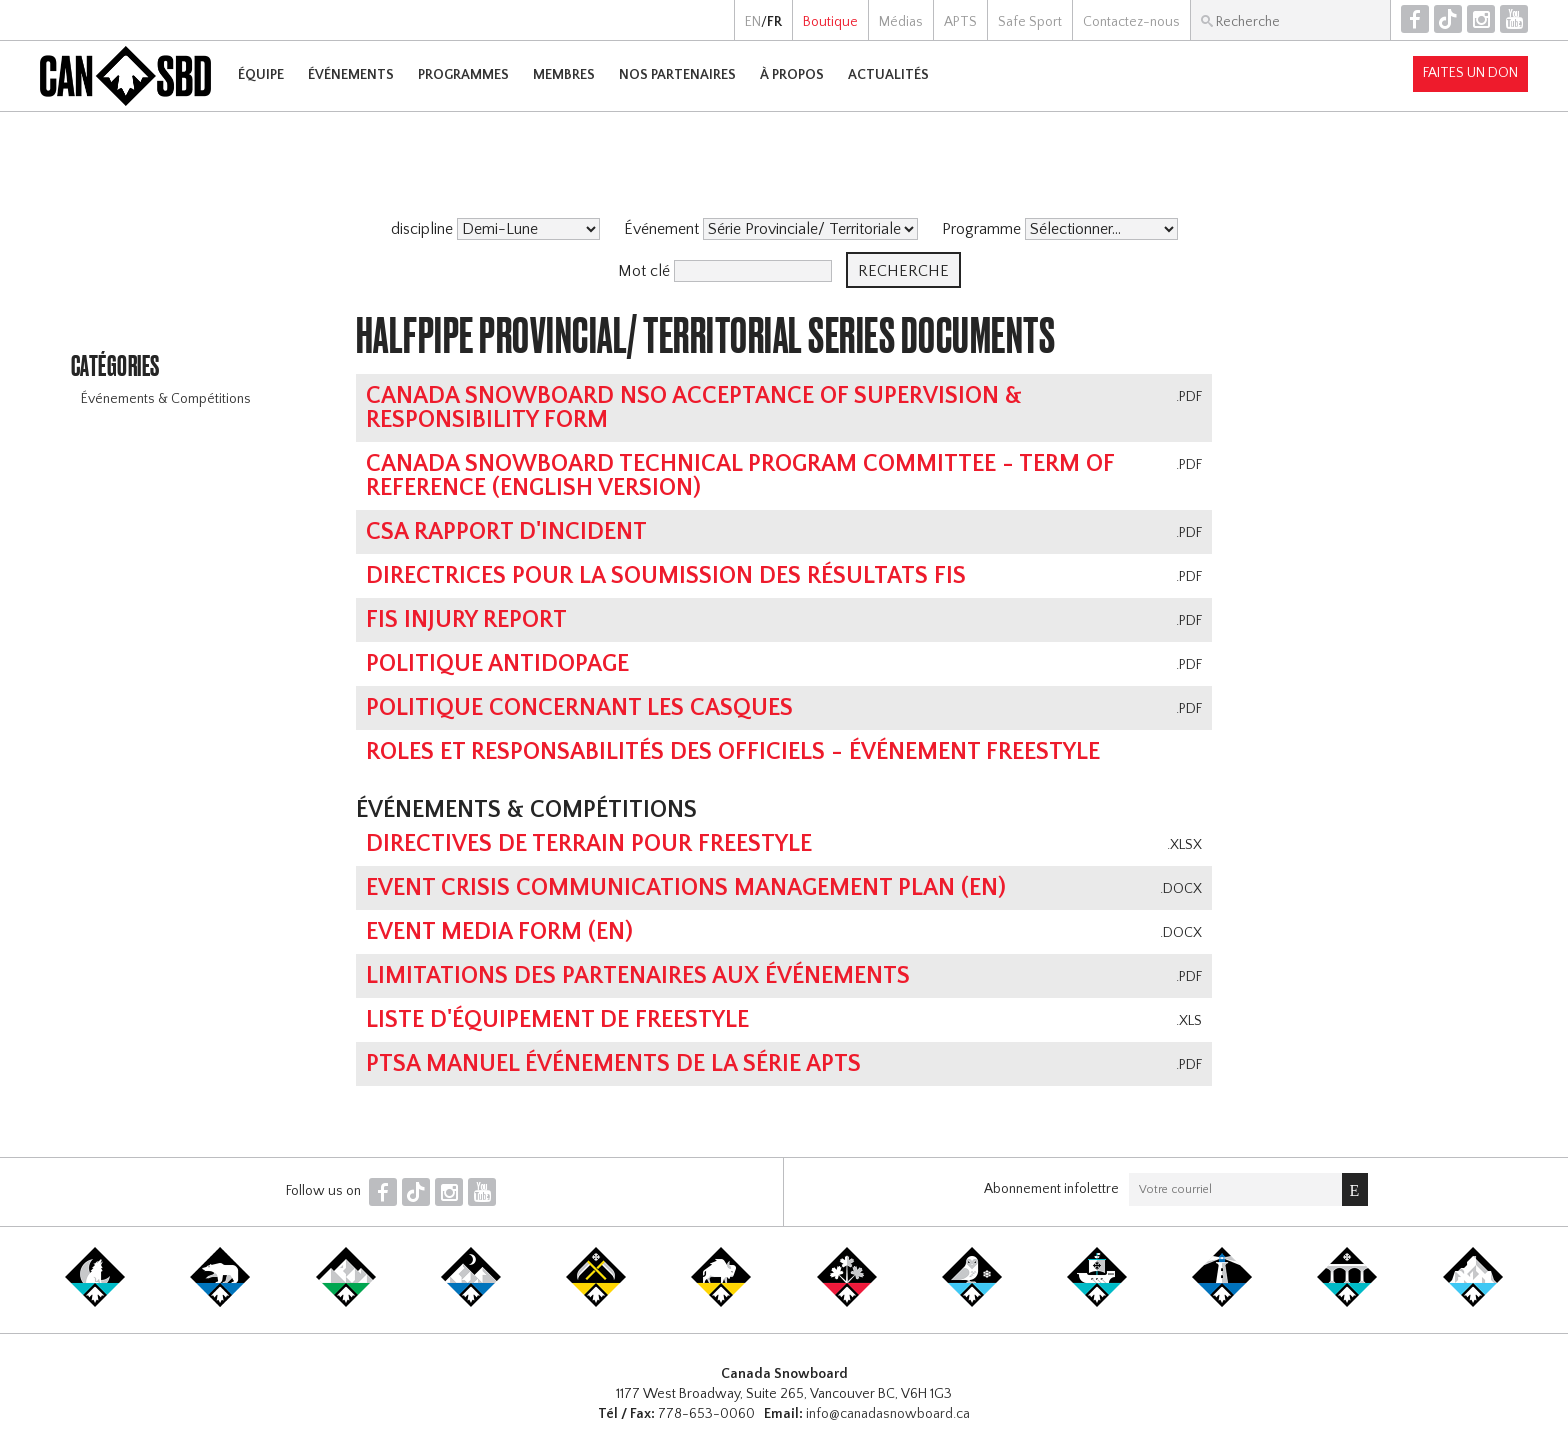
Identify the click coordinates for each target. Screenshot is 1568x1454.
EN (753, 22)
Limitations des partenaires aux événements (638, 976)
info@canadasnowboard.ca (888, 1414)
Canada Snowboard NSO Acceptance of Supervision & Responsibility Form (694, 408)
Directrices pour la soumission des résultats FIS (666, 576)
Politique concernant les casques (579, 708)
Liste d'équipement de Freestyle (557, 1020)
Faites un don (1470, 73)
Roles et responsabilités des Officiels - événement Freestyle (733, 752)
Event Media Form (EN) (499, 932)
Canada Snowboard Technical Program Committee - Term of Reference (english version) (740, 476)
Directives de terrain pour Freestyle (589, 844)
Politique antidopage (497, 664)
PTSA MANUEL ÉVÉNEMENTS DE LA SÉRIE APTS (613, 1064)
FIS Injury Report (466, 620)
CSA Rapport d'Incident (506, 532)
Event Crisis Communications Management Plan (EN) (686, 888)
